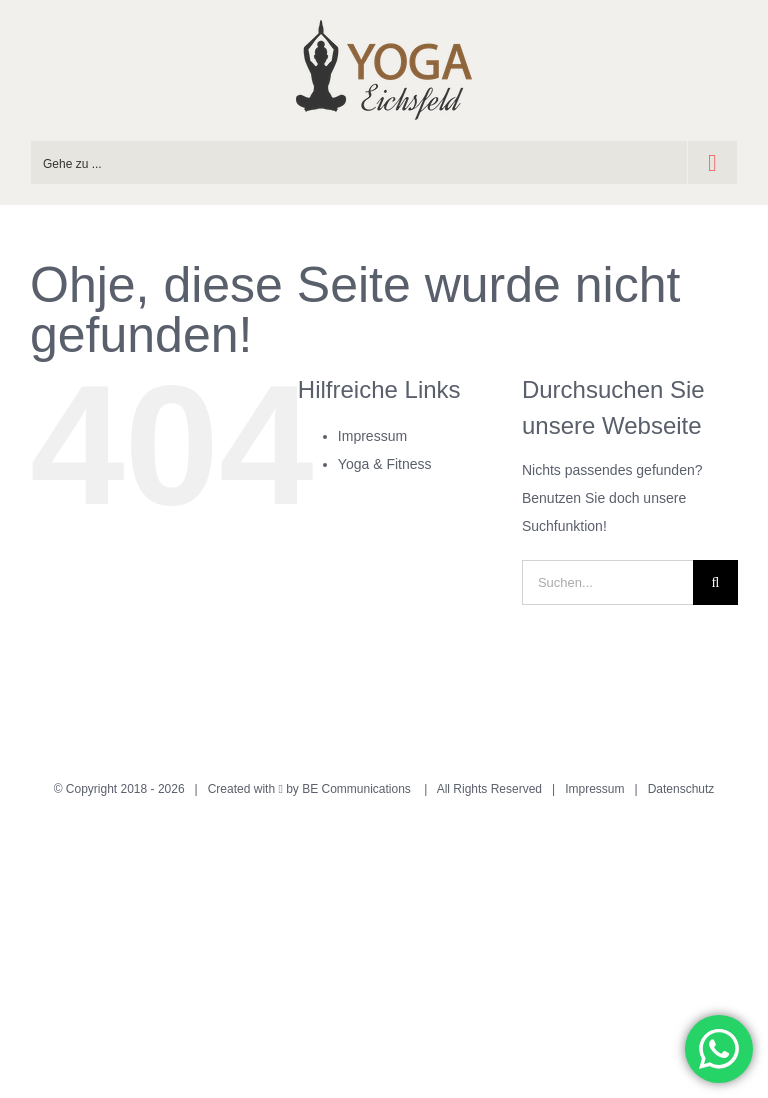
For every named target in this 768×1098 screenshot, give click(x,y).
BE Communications (358, 789)
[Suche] (715, 582)
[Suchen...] (607, 582)
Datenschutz (681, 789)
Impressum (372, 436)
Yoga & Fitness (385, 464)
